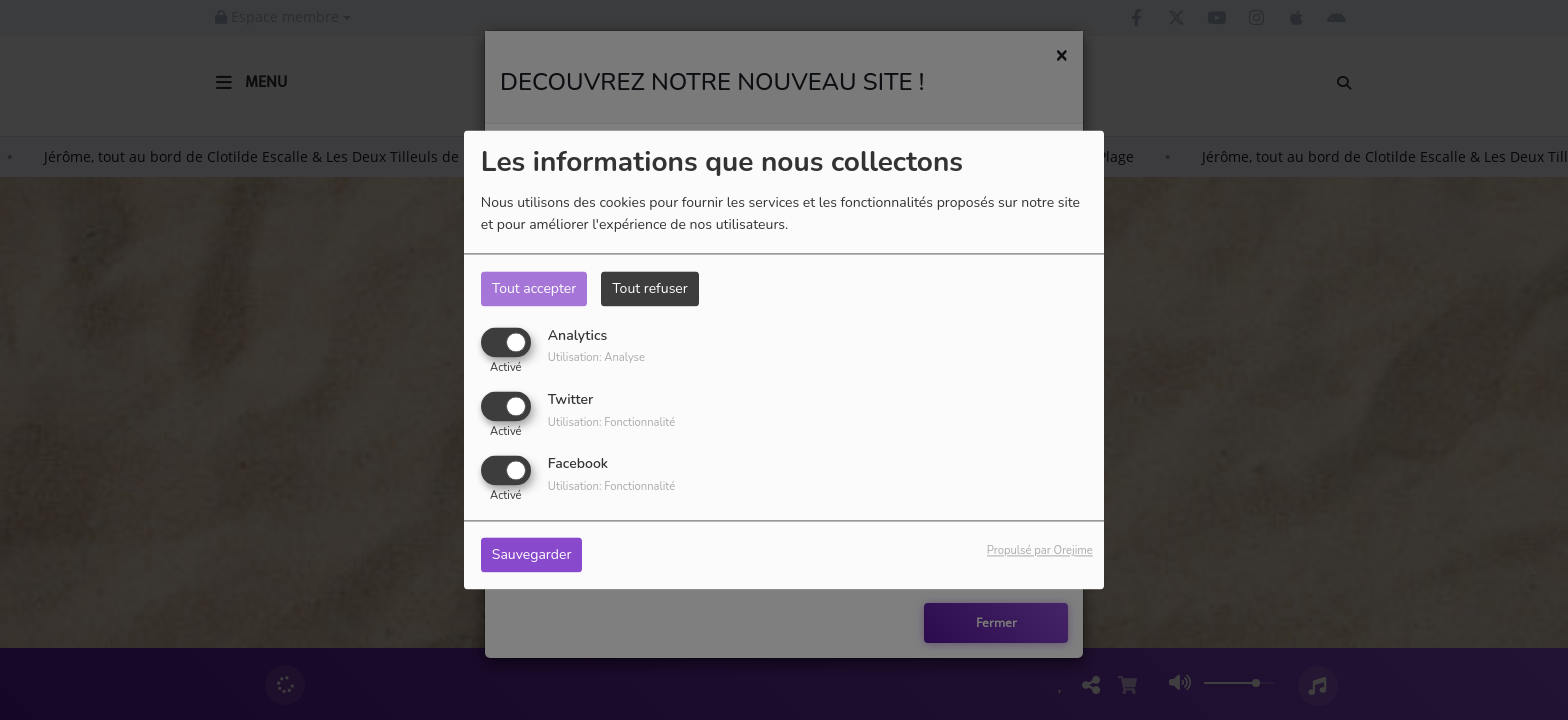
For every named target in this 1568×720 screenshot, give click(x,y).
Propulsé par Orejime (1040, 551)
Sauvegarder (532, 555)
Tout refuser (650, 288)
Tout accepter (534, 288)
